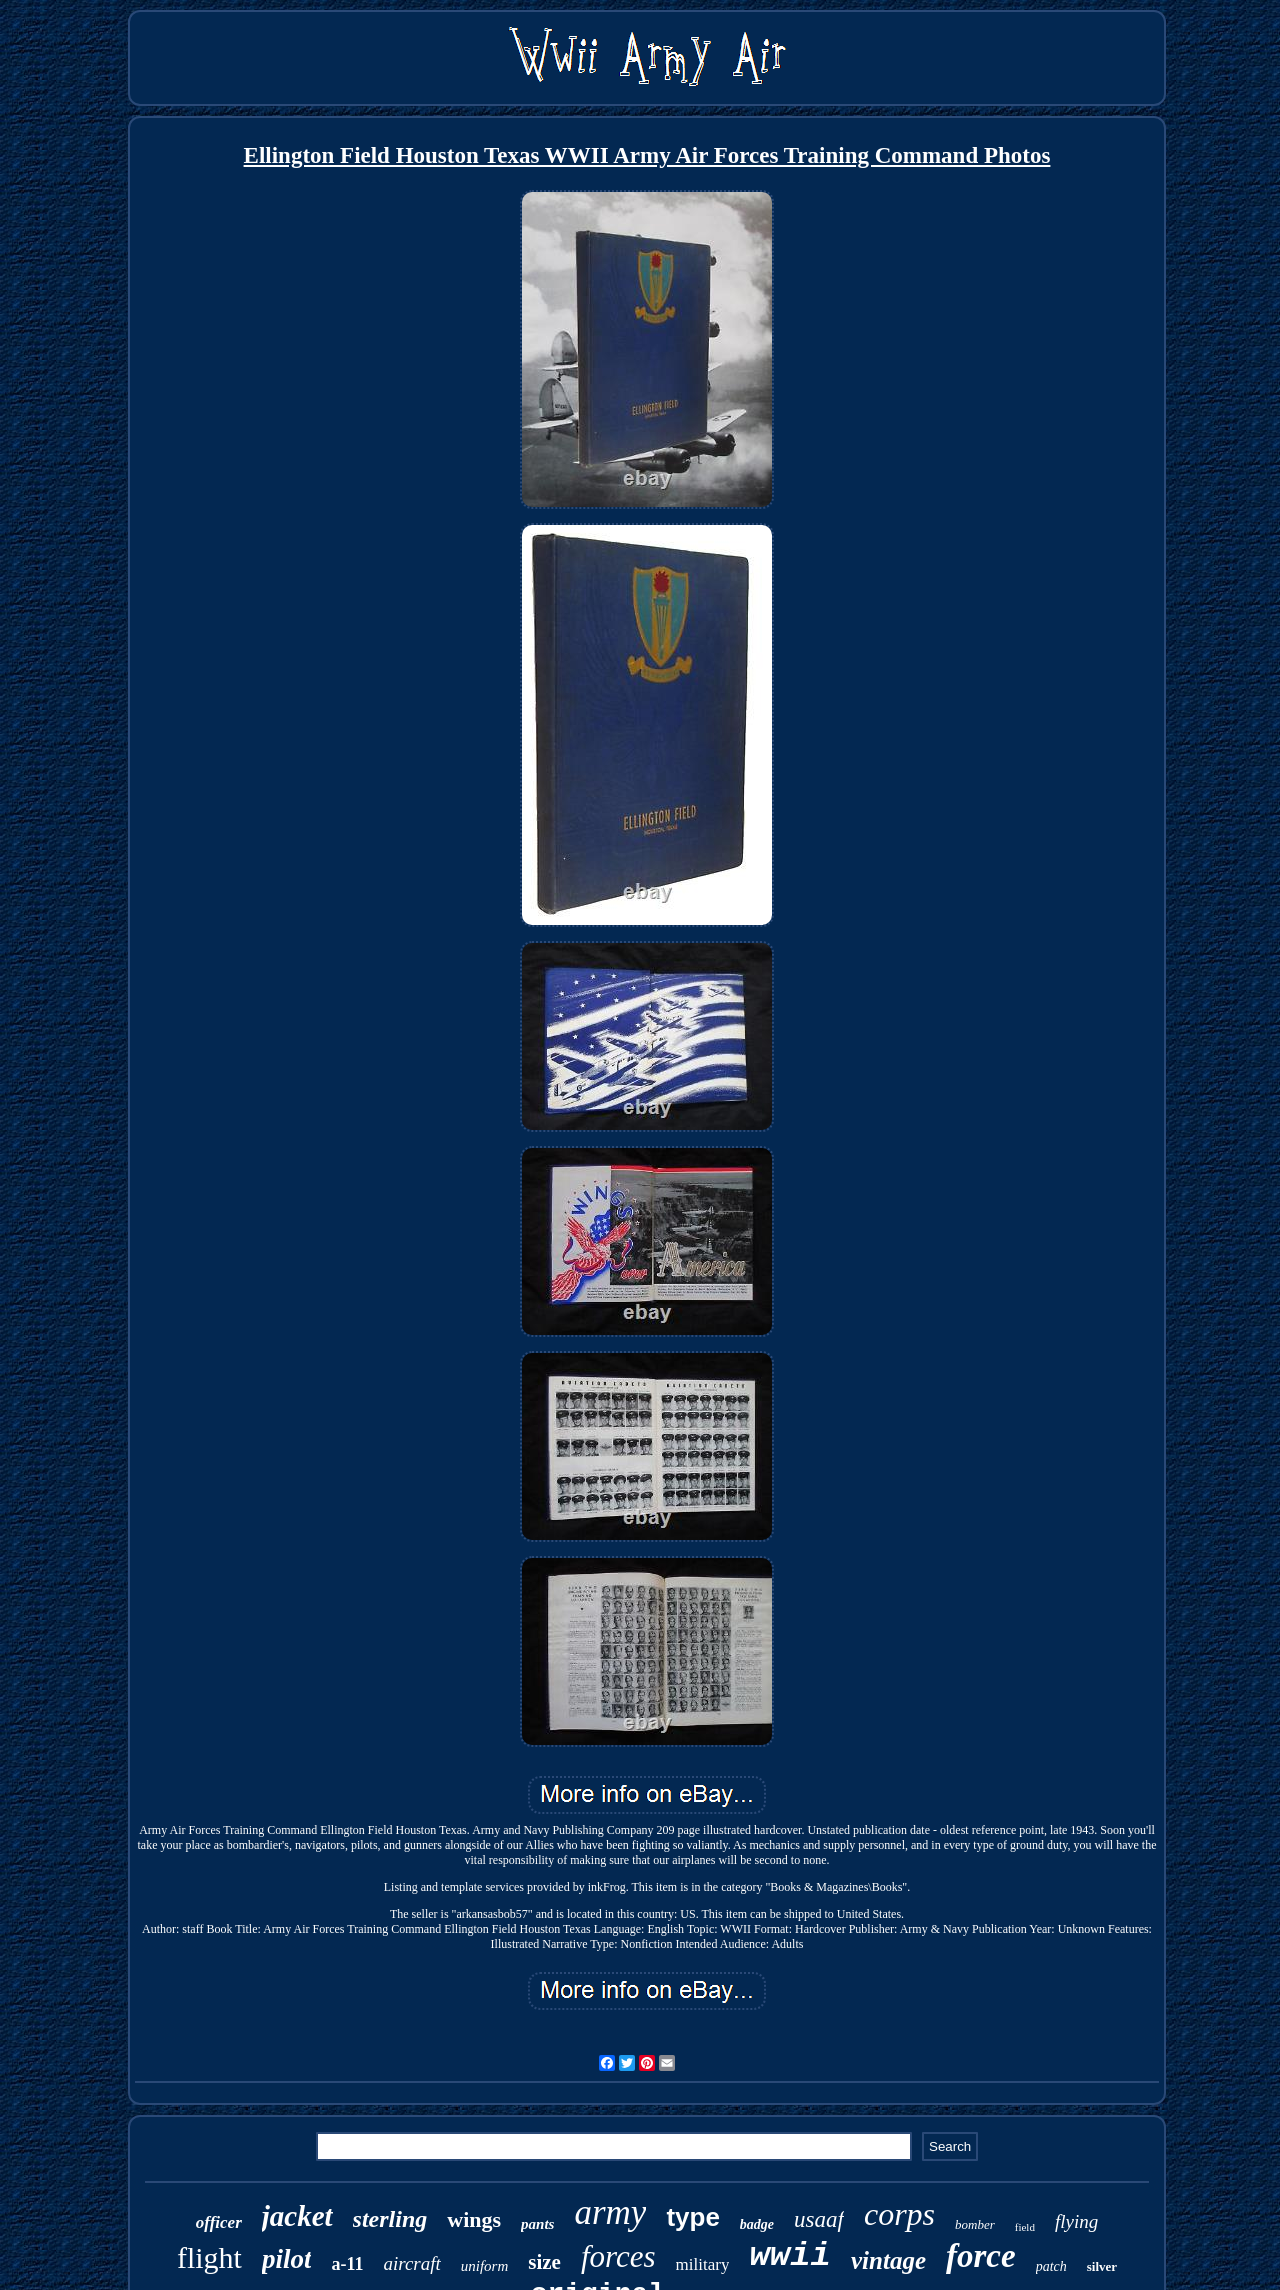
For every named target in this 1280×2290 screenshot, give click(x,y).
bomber (975, 2224)
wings (474, 2219)
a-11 (347, 2264)
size (544, 2262)
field (1025, 2227)
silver (1102, 2266)
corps (899, 2214)
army (610, 2212)
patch (1051, 2266)
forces (618, 2256)
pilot (287, 2259)
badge (757, 2224)
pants (537, 2224)
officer (219, 2222)
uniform (485, 2266)
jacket (297, 2216)
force (981, 2256)
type (692, 2217)
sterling (390, 2219)
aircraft (411, 2263)
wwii (790, 2256)
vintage (888, 2260)
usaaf (819, 2219)
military (703, 2264)
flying (1076, 2221)
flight (209, 2257)
